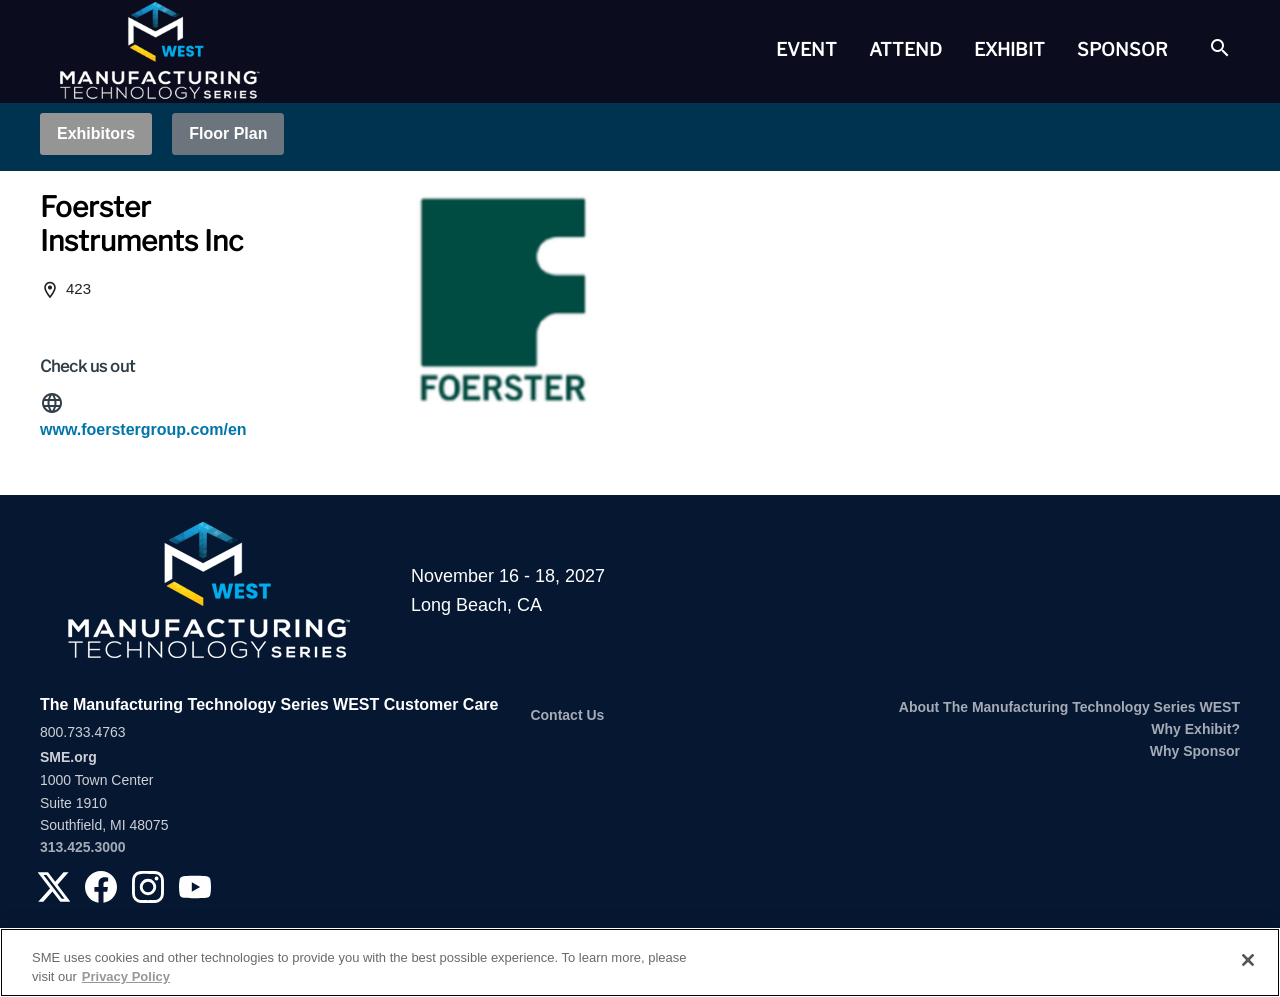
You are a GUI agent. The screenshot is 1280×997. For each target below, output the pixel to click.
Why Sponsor (1195, 751)
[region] (640, 962)
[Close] (1248, 960)
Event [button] (806, 49)
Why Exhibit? (1195, 729)
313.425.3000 (83, 847)
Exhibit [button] (1009, 49)
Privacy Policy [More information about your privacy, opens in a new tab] (126, 976)
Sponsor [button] (1122, 49)
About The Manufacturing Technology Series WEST (1069, 707)
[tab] (806, 50)
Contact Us (567, 715)
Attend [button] (905, 49)
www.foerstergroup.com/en (143, 429)
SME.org (68, 757)
